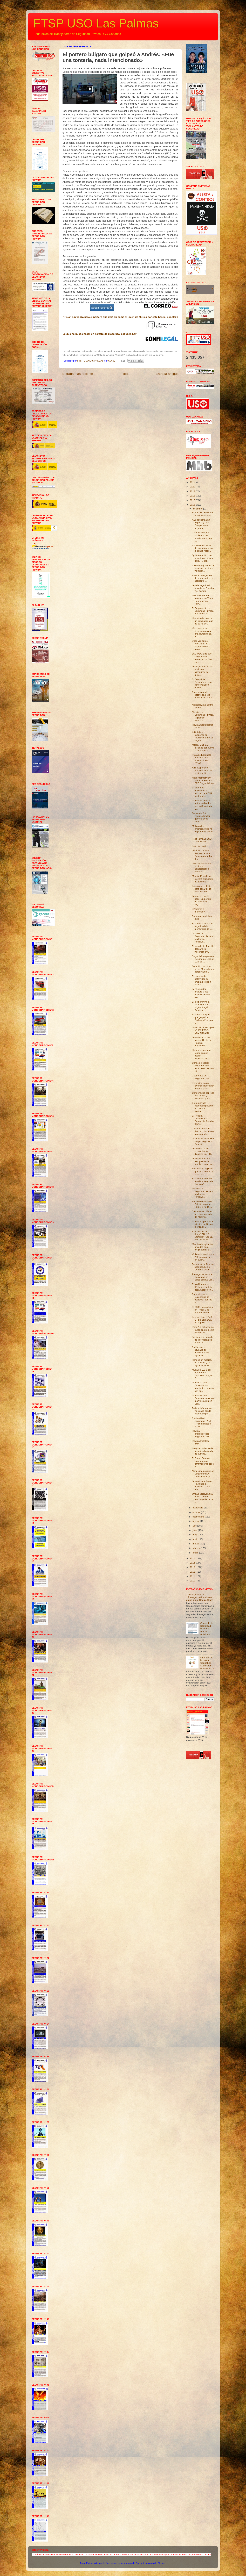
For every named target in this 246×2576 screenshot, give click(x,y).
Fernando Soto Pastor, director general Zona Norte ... (201, 817)
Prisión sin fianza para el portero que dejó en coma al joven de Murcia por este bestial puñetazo (120, 317)
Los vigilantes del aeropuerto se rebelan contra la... (203, 1161)
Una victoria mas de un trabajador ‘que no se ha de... (202, 621)
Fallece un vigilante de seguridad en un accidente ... (203, 578)
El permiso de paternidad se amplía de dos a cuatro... (201, 980)
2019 (193, 491)
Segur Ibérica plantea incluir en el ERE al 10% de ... (203, 959)
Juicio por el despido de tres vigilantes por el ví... (202, 1340)
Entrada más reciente (77, 374)
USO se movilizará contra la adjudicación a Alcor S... (201, 867)
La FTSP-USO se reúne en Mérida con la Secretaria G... (202, 804)
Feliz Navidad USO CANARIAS (202, 840)
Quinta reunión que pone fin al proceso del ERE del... (203, 558)
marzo (196, 1543)
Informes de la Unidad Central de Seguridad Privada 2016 (207, 1663)
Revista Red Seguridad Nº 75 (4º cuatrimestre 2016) (201, 1422)
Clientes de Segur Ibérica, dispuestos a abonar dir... (203, 1131)
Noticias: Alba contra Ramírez (202, 706)
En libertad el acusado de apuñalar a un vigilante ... (200, 1351)
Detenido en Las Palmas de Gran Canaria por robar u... (202, 854)
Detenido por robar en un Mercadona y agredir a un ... (203, 969)
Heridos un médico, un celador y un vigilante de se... (202, 1363)
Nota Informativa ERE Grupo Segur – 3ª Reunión (203, 1141)
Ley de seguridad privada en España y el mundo (203, 588)
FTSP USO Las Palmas (96, 23)
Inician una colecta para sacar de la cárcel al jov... (201, 889)
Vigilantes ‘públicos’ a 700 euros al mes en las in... (203, 1257)
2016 (193, 504)
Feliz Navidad (199, 846)
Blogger (162, 2563)
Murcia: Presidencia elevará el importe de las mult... (202, 879)
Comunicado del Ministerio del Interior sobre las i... (202, 536)
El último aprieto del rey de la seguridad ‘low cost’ (203, 1181)
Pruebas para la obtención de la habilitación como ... (202, 696)
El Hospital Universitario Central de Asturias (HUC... (203, 1119)
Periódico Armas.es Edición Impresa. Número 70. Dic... (202, 1204)
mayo (196, 1534)
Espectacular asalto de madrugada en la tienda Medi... (202, 548)
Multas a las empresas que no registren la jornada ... (203, 830)
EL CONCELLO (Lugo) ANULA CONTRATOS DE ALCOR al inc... (202, 1235)
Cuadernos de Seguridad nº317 (202, 1077)
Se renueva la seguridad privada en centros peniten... (202, 1107)
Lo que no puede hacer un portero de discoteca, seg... (201, 900)
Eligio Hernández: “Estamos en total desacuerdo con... (202, 1287)
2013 (193, 1567)
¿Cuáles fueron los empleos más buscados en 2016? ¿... (201, 759)
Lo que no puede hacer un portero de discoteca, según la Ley (99, 334)
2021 (193, 482)
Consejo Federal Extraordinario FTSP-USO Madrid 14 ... (203, 1067)
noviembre (198, 1507)
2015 (193, 1558)
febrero (197, 1548)
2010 (193, 1580)
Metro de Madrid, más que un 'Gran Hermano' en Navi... (202, 599)
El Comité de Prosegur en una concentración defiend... (202, 683)
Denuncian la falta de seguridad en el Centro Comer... (203, 1267)
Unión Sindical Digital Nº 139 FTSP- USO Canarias (203, 1030)
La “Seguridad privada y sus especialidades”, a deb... (202, 993)
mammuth (129, 2563)
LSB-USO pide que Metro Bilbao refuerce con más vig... (202, 657)
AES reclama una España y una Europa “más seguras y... (201, 524)
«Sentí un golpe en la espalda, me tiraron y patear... (203, 568)
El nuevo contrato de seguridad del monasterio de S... (202, 926)
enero (196, 1552)
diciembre (198, 508)
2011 (193, 1576)
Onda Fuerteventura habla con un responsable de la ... (202, 1498)
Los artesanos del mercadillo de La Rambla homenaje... (201, 1041)
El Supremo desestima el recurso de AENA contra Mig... (202, 791)
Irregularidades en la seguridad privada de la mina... (202, 1451)
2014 (193, 1563)
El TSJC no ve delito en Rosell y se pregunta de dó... (202, 1310)
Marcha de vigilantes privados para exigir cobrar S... (202, 1247)
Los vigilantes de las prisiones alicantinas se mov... (202, 670)
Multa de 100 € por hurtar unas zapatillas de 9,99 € (202, 1374)
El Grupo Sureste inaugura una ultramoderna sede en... (203, 1462)
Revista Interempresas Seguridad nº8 (200, 1434)
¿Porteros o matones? (198, 910)
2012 (193, 1572)
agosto (196, 1521)
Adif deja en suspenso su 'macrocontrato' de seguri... (202, 736)
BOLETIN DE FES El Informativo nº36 (203, 513)
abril (195, 1539)
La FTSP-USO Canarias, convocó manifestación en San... (203, 1399)
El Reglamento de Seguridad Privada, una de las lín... (203, 611)
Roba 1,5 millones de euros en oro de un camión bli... (203, 1330)
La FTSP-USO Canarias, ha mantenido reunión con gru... (203, 1386)
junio (195, 1530)
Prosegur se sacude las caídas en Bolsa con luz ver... (203, 1277)
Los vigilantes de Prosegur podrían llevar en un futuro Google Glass (199, 1597)
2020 (193, 486)
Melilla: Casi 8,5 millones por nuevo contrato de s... (203, 748)
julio (195, 1525)
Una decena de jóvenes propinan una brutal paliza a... (202, 632)
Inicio (124, 374)
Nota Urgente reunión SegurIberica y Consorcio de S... (203, 1474)
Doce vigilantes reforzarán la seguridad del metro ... (200, 645)
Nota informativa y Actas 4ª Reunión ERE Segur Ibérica (203, 780)
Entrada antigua (167, 374)
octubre (197, 1512)
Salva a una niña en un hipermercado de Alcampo (202, 1214)
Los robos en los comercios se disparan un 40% (202, 1151)
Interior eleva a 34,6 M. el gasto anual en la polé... (202, 1320)
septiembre (199, 1516)
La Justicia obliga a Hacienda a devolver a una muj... (202, 1485)
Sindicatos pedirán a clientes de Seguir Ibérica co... (202, 1224)
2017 (193, 500)
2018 (193, 495)
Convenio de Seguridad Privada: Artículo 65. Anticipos (206, 1629)
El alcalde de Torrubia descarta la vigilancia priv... (203, 949)
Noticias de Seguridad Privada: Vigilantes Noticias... (203, 716)
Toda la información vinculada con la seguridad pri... (202, 1411)
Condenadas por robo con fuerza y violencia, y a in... (203, 1096)
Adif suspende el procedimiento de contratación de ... (202, 770)
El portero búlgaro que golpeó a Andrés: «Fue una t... (202, 1018)
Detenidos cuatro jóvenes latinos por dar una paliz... (203, 1086)
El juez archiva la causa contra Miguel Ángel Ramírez (200, 1006)
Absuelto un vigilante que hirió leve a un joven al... (202, 1171)
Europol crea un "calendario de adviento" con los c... (202, 1298)
